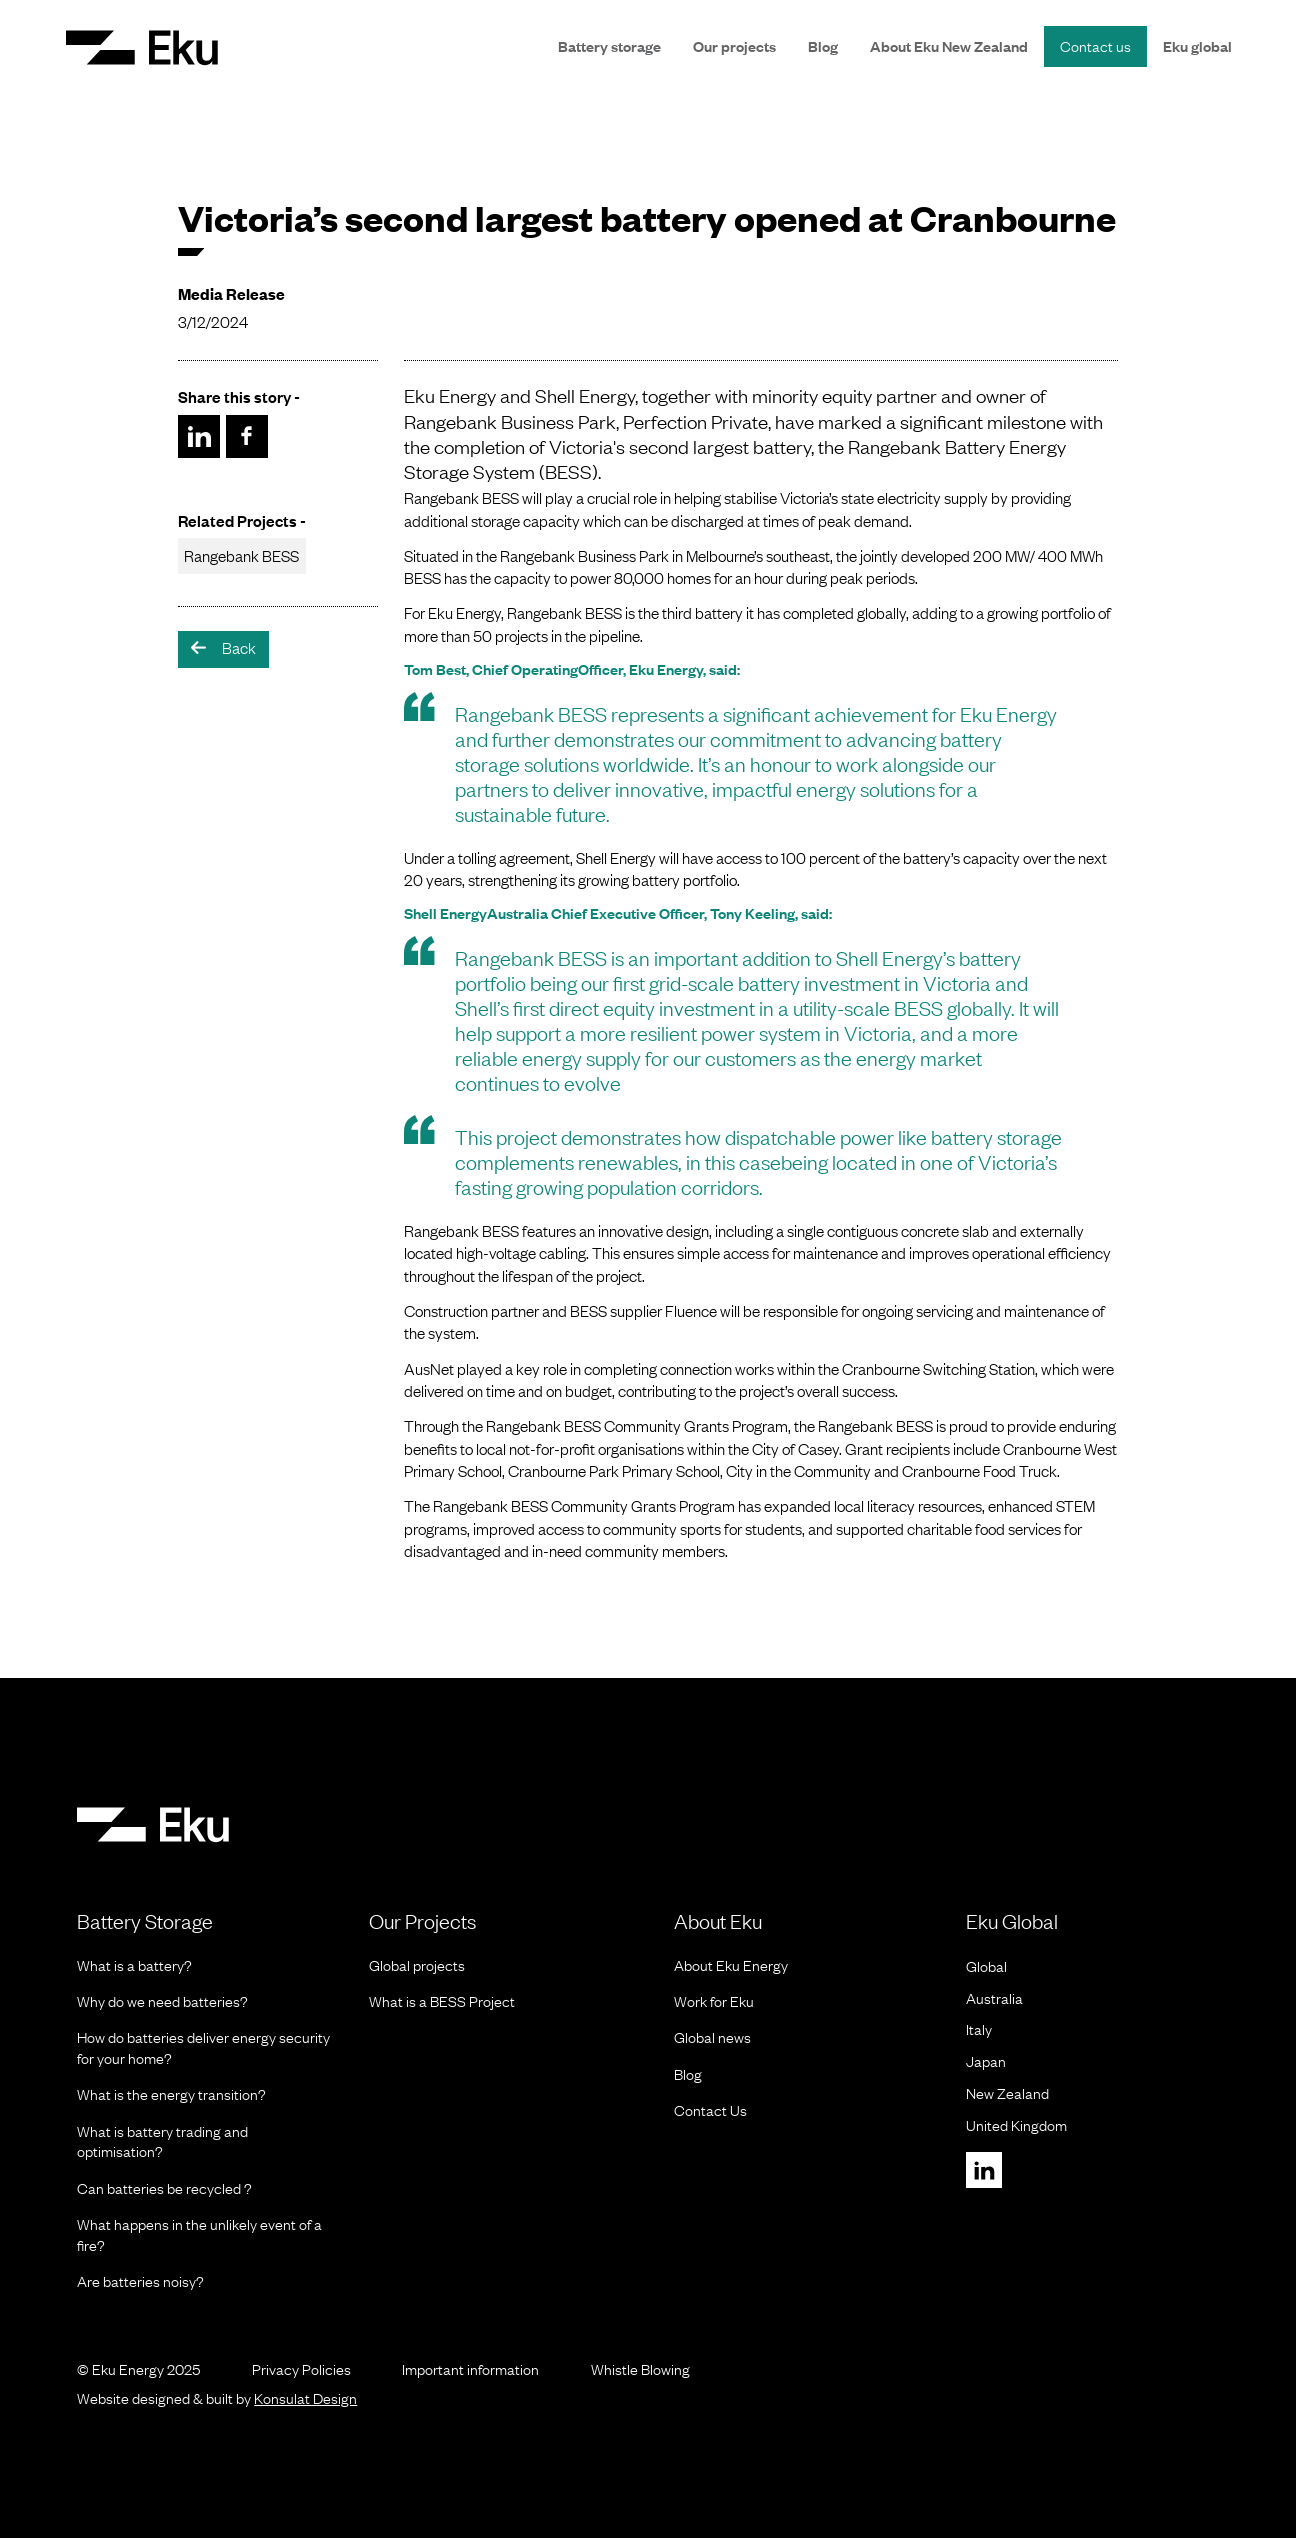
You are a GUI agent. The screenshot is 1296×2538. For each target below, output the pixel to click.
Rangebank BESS (241, 555)
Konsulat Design (305, 2398)
